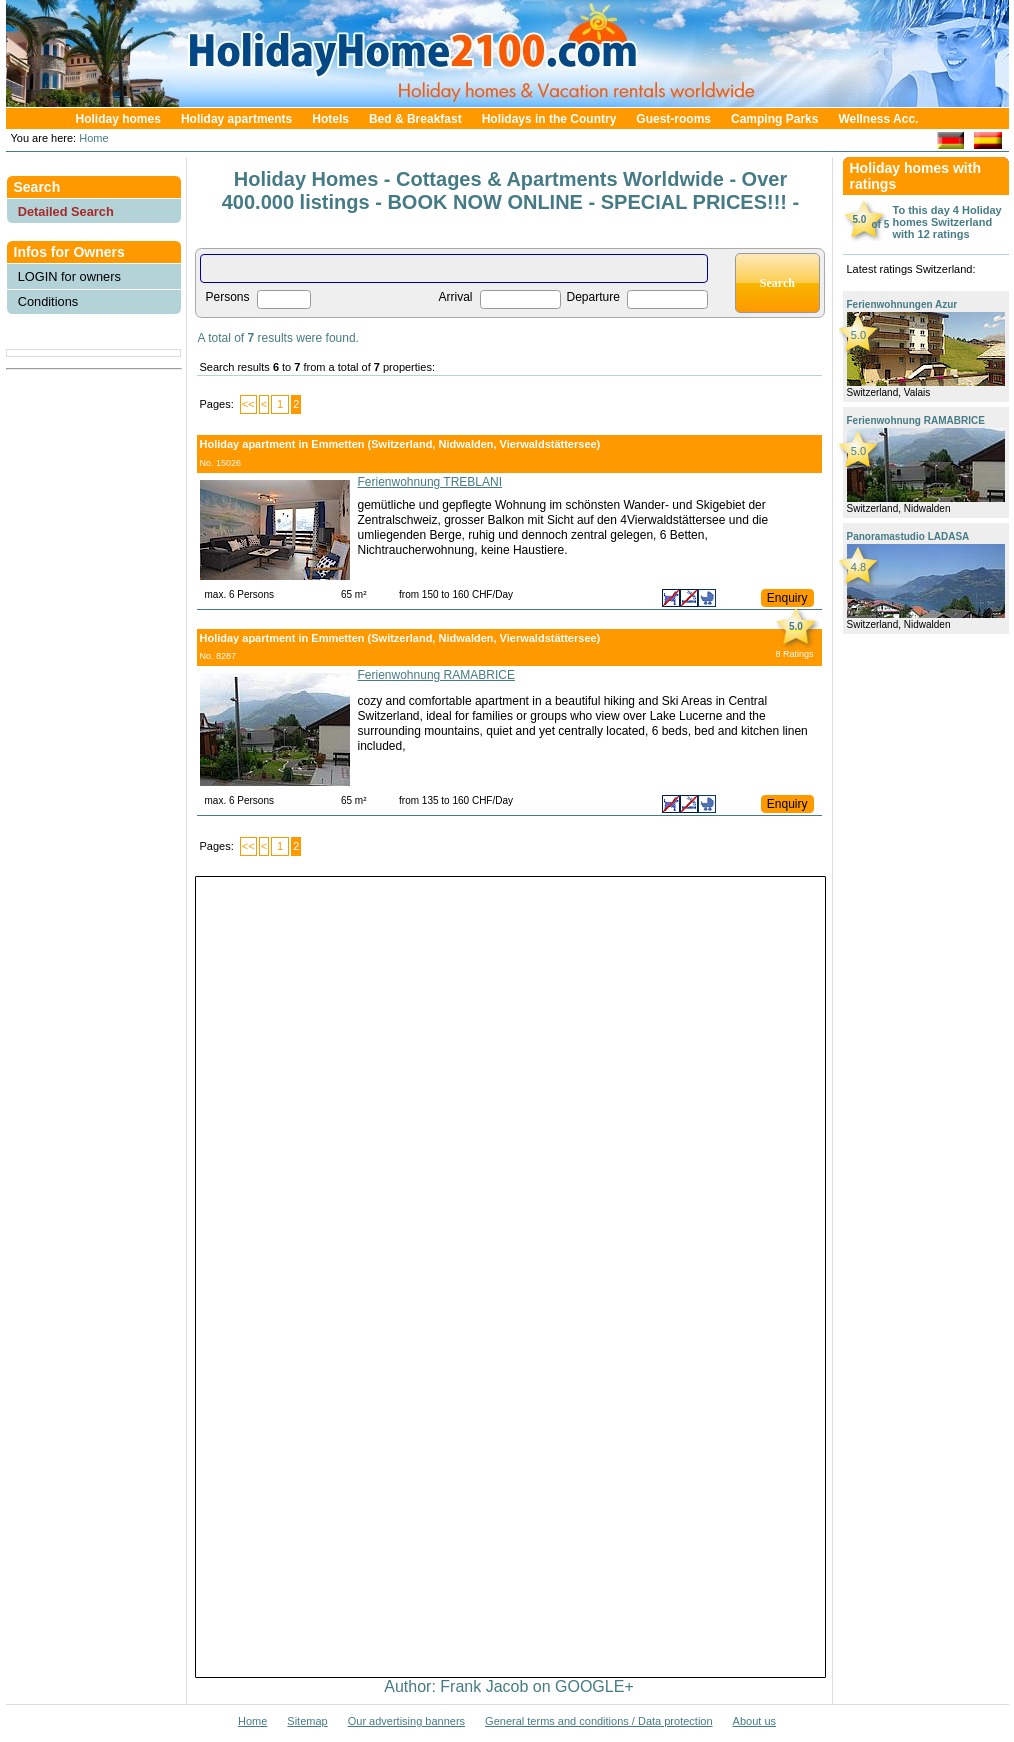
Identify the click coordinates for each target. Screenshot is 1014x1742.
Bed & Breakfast (415, 119)
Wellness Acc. (878, 119)
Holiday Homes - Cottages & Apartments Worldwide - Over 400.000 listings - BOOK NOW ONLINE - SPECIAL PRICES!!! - (511, 190)
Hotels (330, 119)
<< (248, 404)
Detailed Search (66, 211)
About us (754, 1721)
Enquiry (787, 598)
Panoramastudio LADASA (908, 536)
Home (92, 138)
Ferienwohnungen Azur (902, 304)
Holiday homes (118, 119)
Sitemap (307, 1721)
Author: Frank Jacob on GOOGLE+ (508, 1686)
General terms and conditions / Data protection (598, 1721)
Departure (593, 297)
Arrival (456, 297)
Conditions (48, 301)
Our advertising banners (406, 1721)
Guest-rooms (673, 119)
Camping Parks (774, 119)
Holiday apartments (236, 119)
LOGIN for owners (69, 276)
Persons (228, 297)
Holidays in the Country (549, 119)
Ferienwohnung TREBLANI (430, 482)
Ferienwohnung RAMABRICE (436, 675)
